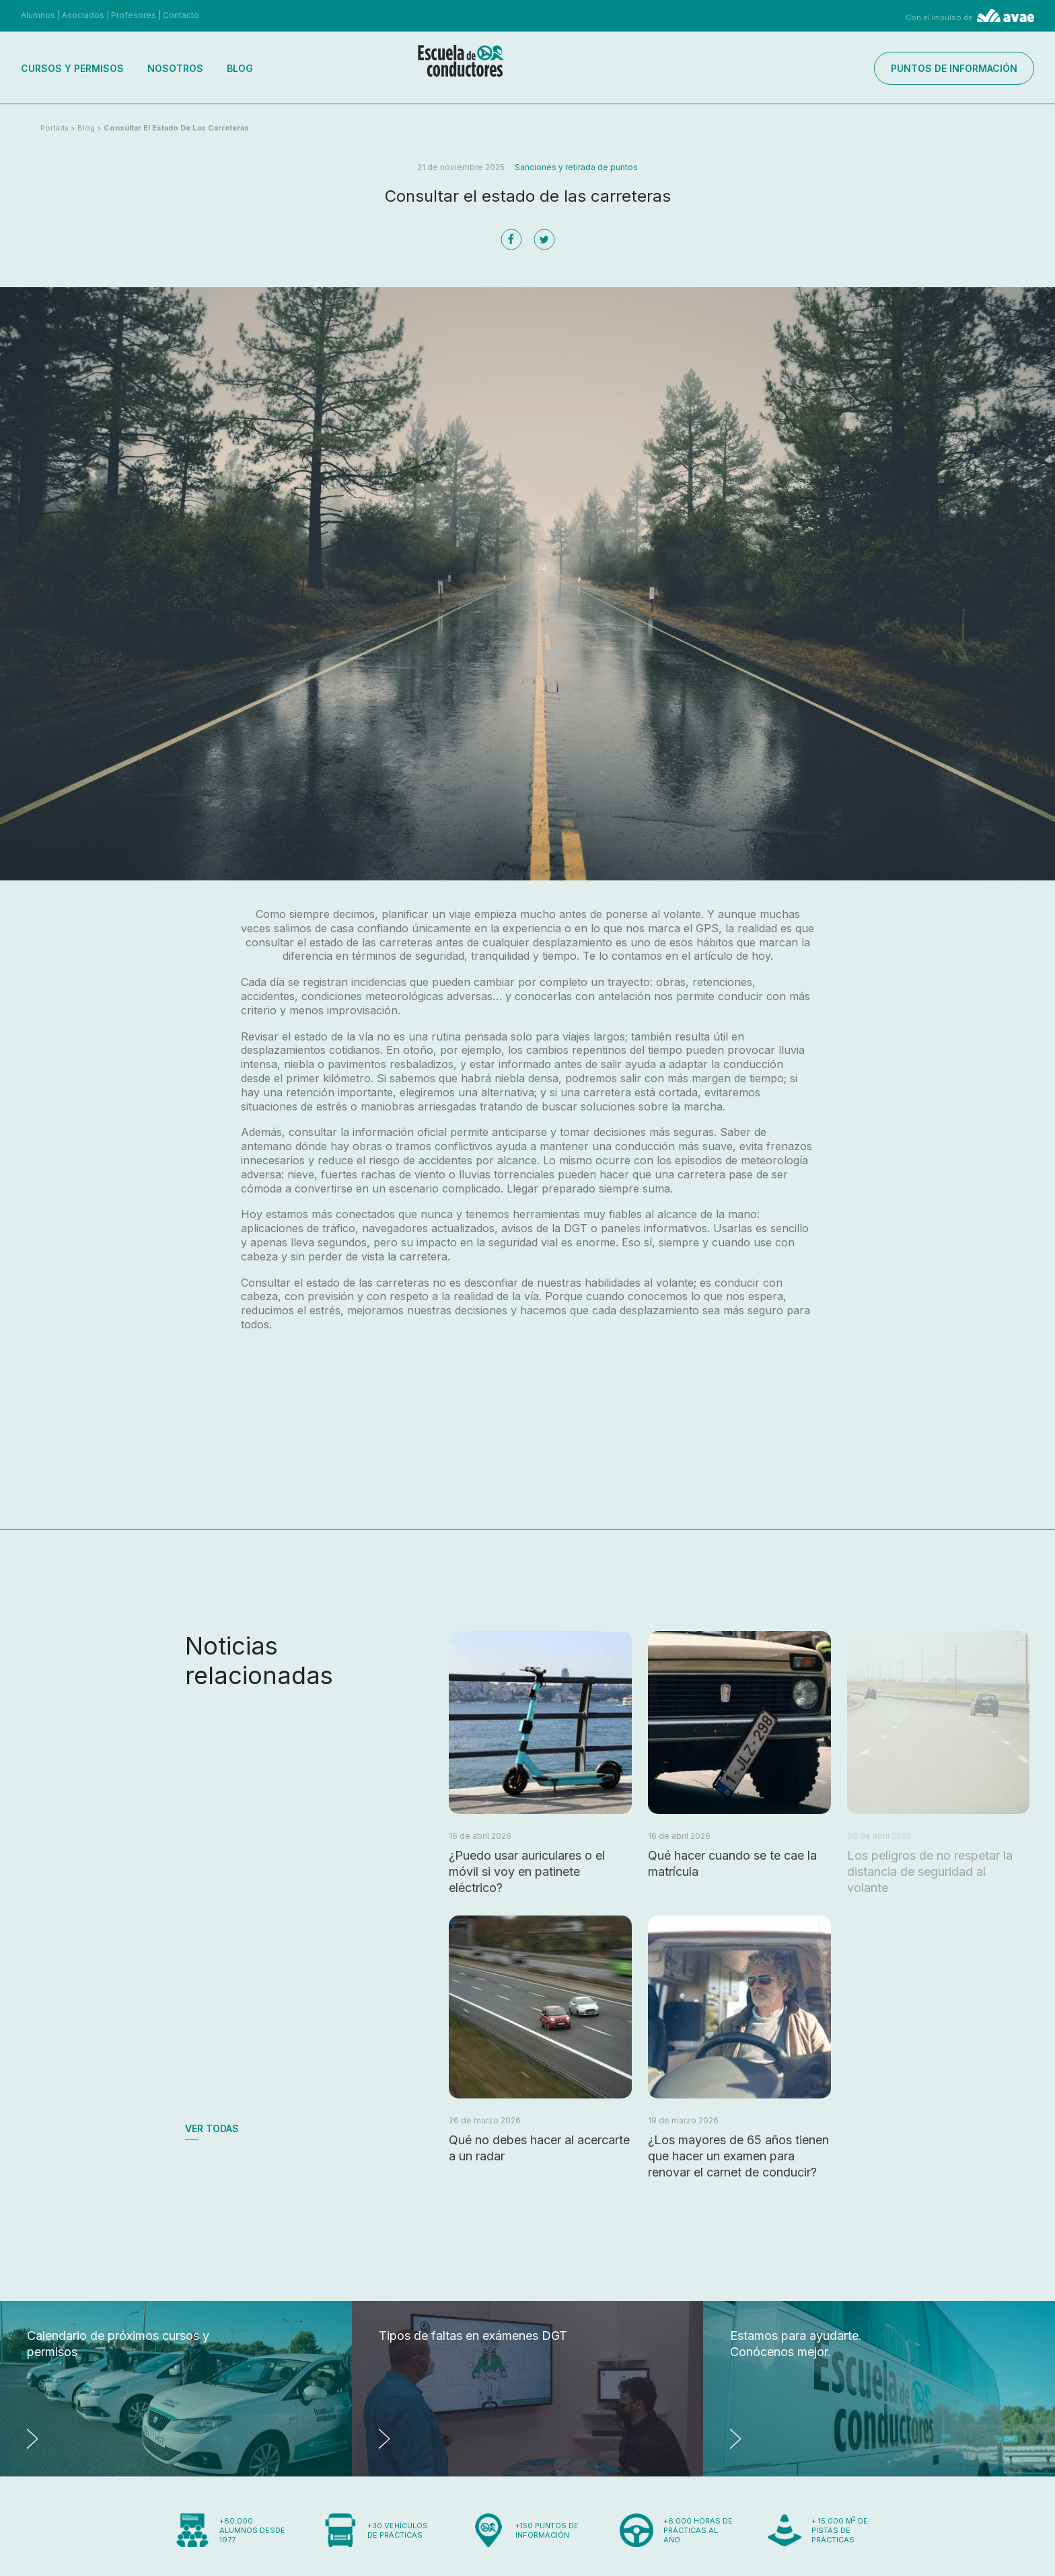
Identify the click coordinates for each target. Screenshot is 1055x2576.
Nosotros (175, 68)
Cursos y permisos (72, 68)
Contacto (181, 15)
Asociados (83, 15)
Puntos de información (954, 68)
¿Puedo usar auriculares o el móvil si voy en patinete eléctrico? (527, 1871)
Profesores (133, 15)
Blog (240, 68)
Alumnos (38, 15)
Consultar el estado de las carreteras (176, 127)
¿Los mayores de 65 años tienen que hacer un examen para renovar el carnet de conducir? (738, 2156)
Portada (54, 127)
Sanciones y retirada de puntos (576, 167)
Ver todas (212, 2128)
